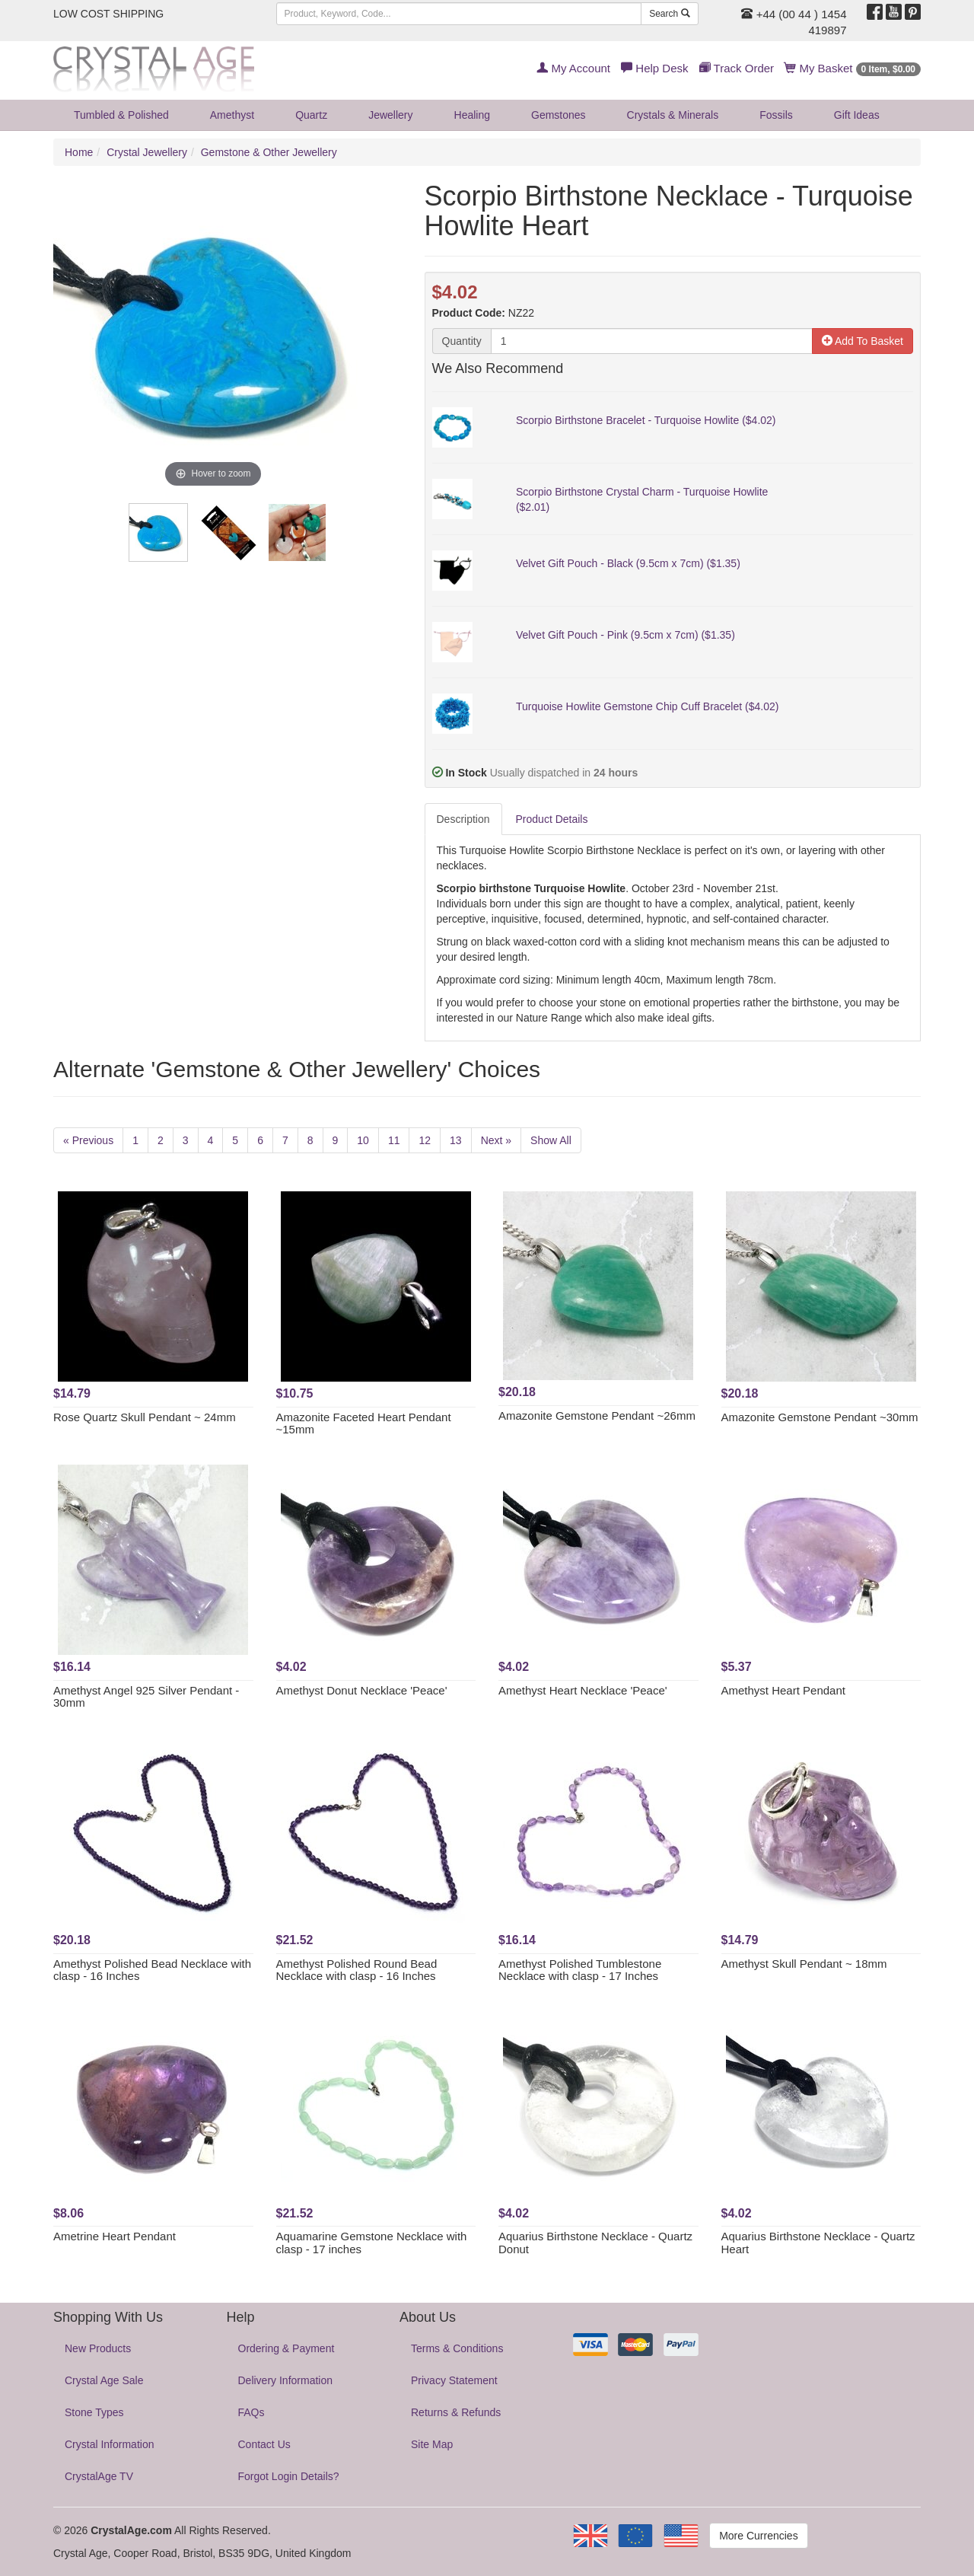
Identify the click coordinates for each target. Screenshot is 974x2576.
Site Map (432, 2444)
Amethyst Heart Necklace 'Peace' (582, 1690)
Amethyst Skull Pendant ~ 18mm (804, 1963)
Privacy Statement (454, 2380)
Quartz (311, 115)
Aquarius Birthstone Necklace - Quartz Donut (595, 2243)
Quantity (462, 341)
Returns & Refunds (456, 2412)
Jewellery (390, 115)
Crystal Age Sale (104, 2380)
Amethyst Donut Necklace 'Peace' (361, 1690)
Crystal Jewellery (147, 152)
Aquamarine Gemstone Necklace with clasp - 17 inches (371, 2243)
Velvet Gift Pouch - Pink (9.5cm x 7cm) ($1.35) (625, 635)
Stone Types (94, 2412)
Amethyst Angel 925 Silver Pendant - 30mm (146, 1697)
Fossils (776, 115)
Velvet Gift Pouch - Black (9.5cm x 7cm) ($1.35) (628, 563)
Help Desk (654, 68)
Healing (472, 115)
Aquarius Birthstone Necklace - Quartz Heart (818, 2243)
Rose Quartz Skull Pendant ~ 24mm (144, 1417)
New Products (98, 2348)
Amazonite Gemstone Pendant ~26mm (596, 1415)
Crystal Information (109, 2444)
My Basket (853, 68)
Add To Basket (862, 341)
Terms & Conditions (457, 2348)
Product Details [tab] (552, 819)
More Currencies (758, 2536)
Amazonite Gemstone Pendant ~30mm (819, 1417)
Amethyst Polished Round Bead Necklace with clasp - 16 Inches (357, 1970)
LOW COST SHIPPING (108, 14)
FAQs (251, 2412)
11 (394, 1140)
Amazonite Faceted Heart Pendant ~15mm (363, 1423)
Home (79, 152)
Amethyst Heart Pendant (783, 1690)
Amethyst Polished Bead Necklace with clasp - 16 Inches (152, 1970)
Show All (550, 1140)
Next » (496, 1140)
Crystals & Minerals (673, 115)
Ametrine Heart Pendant (114, 2236)
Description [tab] (463, 819)
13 (456, 1140)
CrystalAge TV (99, 2476)
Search (669, 13)
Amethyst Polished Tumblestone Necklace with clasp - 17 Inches (579, 1970)
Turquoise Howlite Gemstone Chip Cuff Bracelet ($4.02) (647, 706)
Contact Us (264, 2444)
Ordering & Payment (286, 2348)
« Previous (88, 1140)
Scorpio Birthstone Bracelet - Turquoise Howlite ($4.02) (646, 420)
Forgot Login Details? (288, 2476)
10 (363, 1140)
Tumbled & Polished (121, 115)
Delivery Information (285, 2380)
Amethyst (232, 115)
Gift (857, 115)
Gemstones (558, 115)
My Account (573, 68)
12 (425, 1140)
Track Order (736, 68)
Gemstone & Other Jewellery (269, 152)
